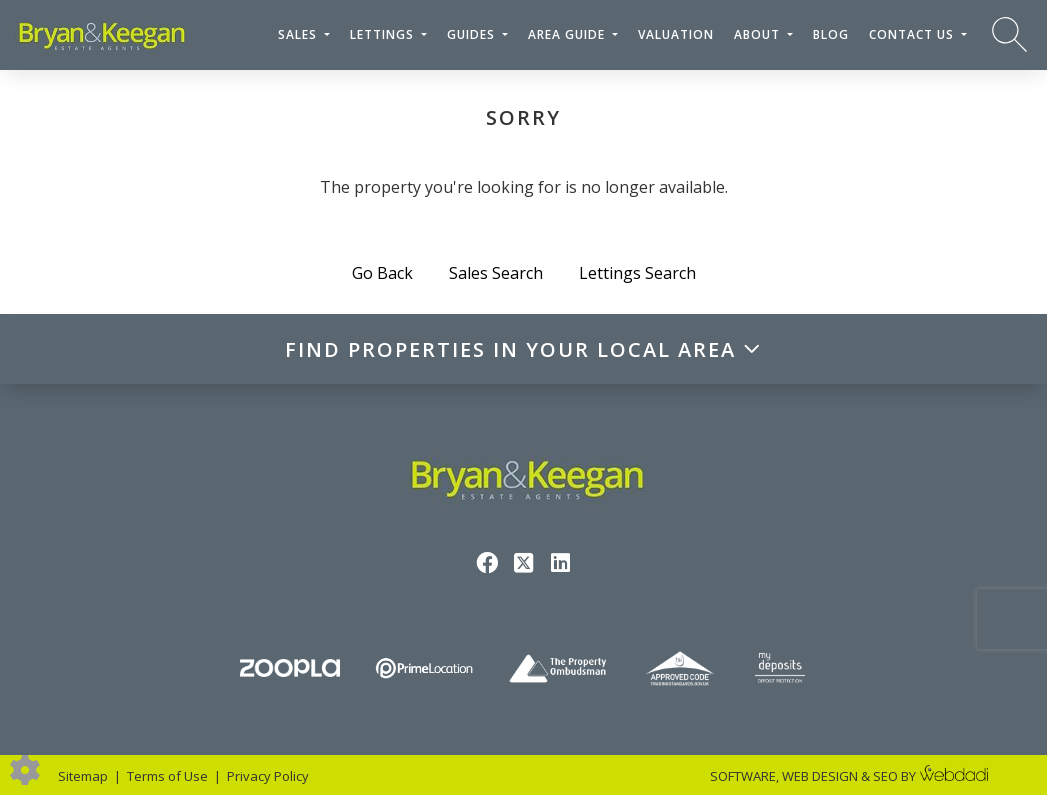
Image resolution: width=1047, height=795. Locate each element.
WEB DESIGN (820, 776)
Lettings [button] (384, 34)
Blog (831, 34)
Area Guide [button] (568, 34)
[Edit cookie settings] (25, 768)
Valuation (676, 34)
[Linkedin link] (560, 562)
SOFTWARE (743, 776)
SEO (885, 776)
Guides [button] (473, 34)
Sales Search (496, 273)
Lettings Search (637, 273)
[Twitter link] (523, 562)
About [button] (759, 34)
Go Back (382, 273)
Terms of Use (167, 776)
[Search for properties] (1009, 33)
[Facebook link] (486, 562)
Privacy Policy (268, 776)
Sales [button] (299, 34)
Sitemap (83, 776)
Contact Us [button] (913, 34)
